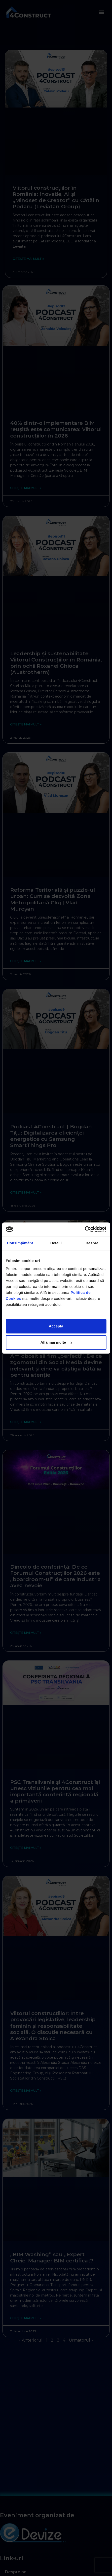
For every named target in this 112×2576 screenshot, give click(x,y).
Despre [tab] (92, 1243)
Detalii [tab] (56, 1243)
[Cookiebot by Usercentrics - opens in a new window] (84, 1229)
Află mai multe (56, 1342)
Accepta (56, 1326)
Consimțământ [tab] (20, 1243)
